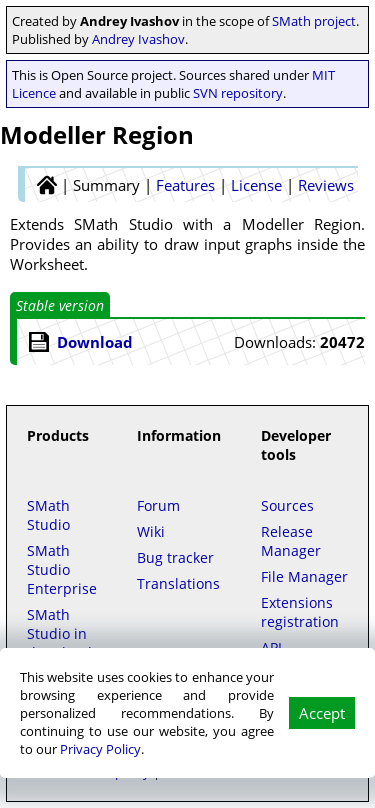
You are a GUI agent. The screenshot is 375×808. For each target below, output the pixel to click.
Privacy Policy (100, 749)
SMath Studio (48, 515)
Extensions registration (300, 612)
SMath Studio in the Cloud (59, 633)
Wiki (151, 531)
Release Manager (291, 541)
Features (185, 185)
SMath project (314, 21)
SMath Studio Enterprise (62, 569)
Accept (322, 713)
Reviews (326, 185)
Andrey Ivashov (138, 39)
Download (95, 342)
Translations (178, 583)
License (256, 185)
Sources (287, 505)
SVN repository (238, 93)
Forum (158, 505)
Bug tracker (175, 557)
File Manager (304, 576)
